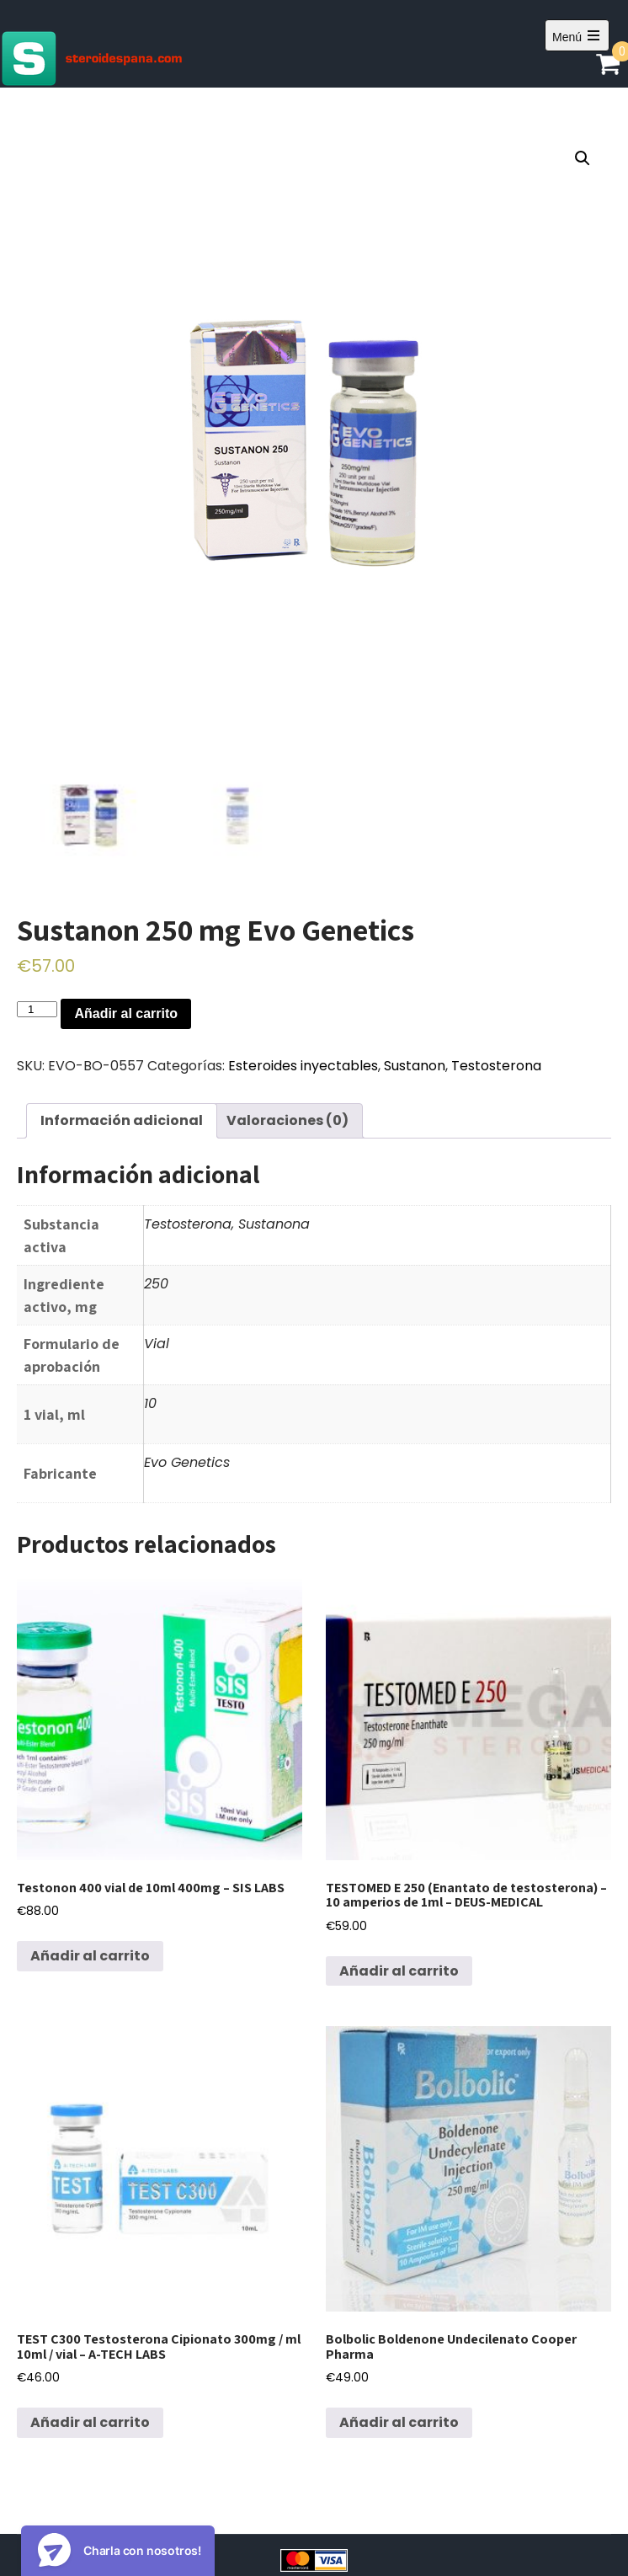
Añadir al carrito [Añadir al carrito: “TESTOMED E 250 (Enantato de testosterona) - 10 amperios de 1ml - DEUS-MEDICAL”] (399, 1971)
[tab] (121, 1121)
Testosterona (496, 1065)
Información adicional (121, 1120)
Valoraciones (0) (287, 1120)
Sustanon (414, 1065)
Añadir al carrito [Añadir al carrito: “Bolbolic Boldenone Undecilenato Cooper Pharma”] (399, 2422)
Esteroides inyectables (303, 1065)
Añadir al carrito (126, 1013)
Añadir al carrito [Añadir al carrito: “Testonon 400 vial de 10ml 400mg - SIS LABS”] (90, 1955)
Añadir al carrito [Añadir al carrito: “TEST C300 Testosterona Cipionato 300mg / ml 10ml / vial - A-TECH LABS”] (90, 2422)
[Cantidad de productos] (37, 1009)
